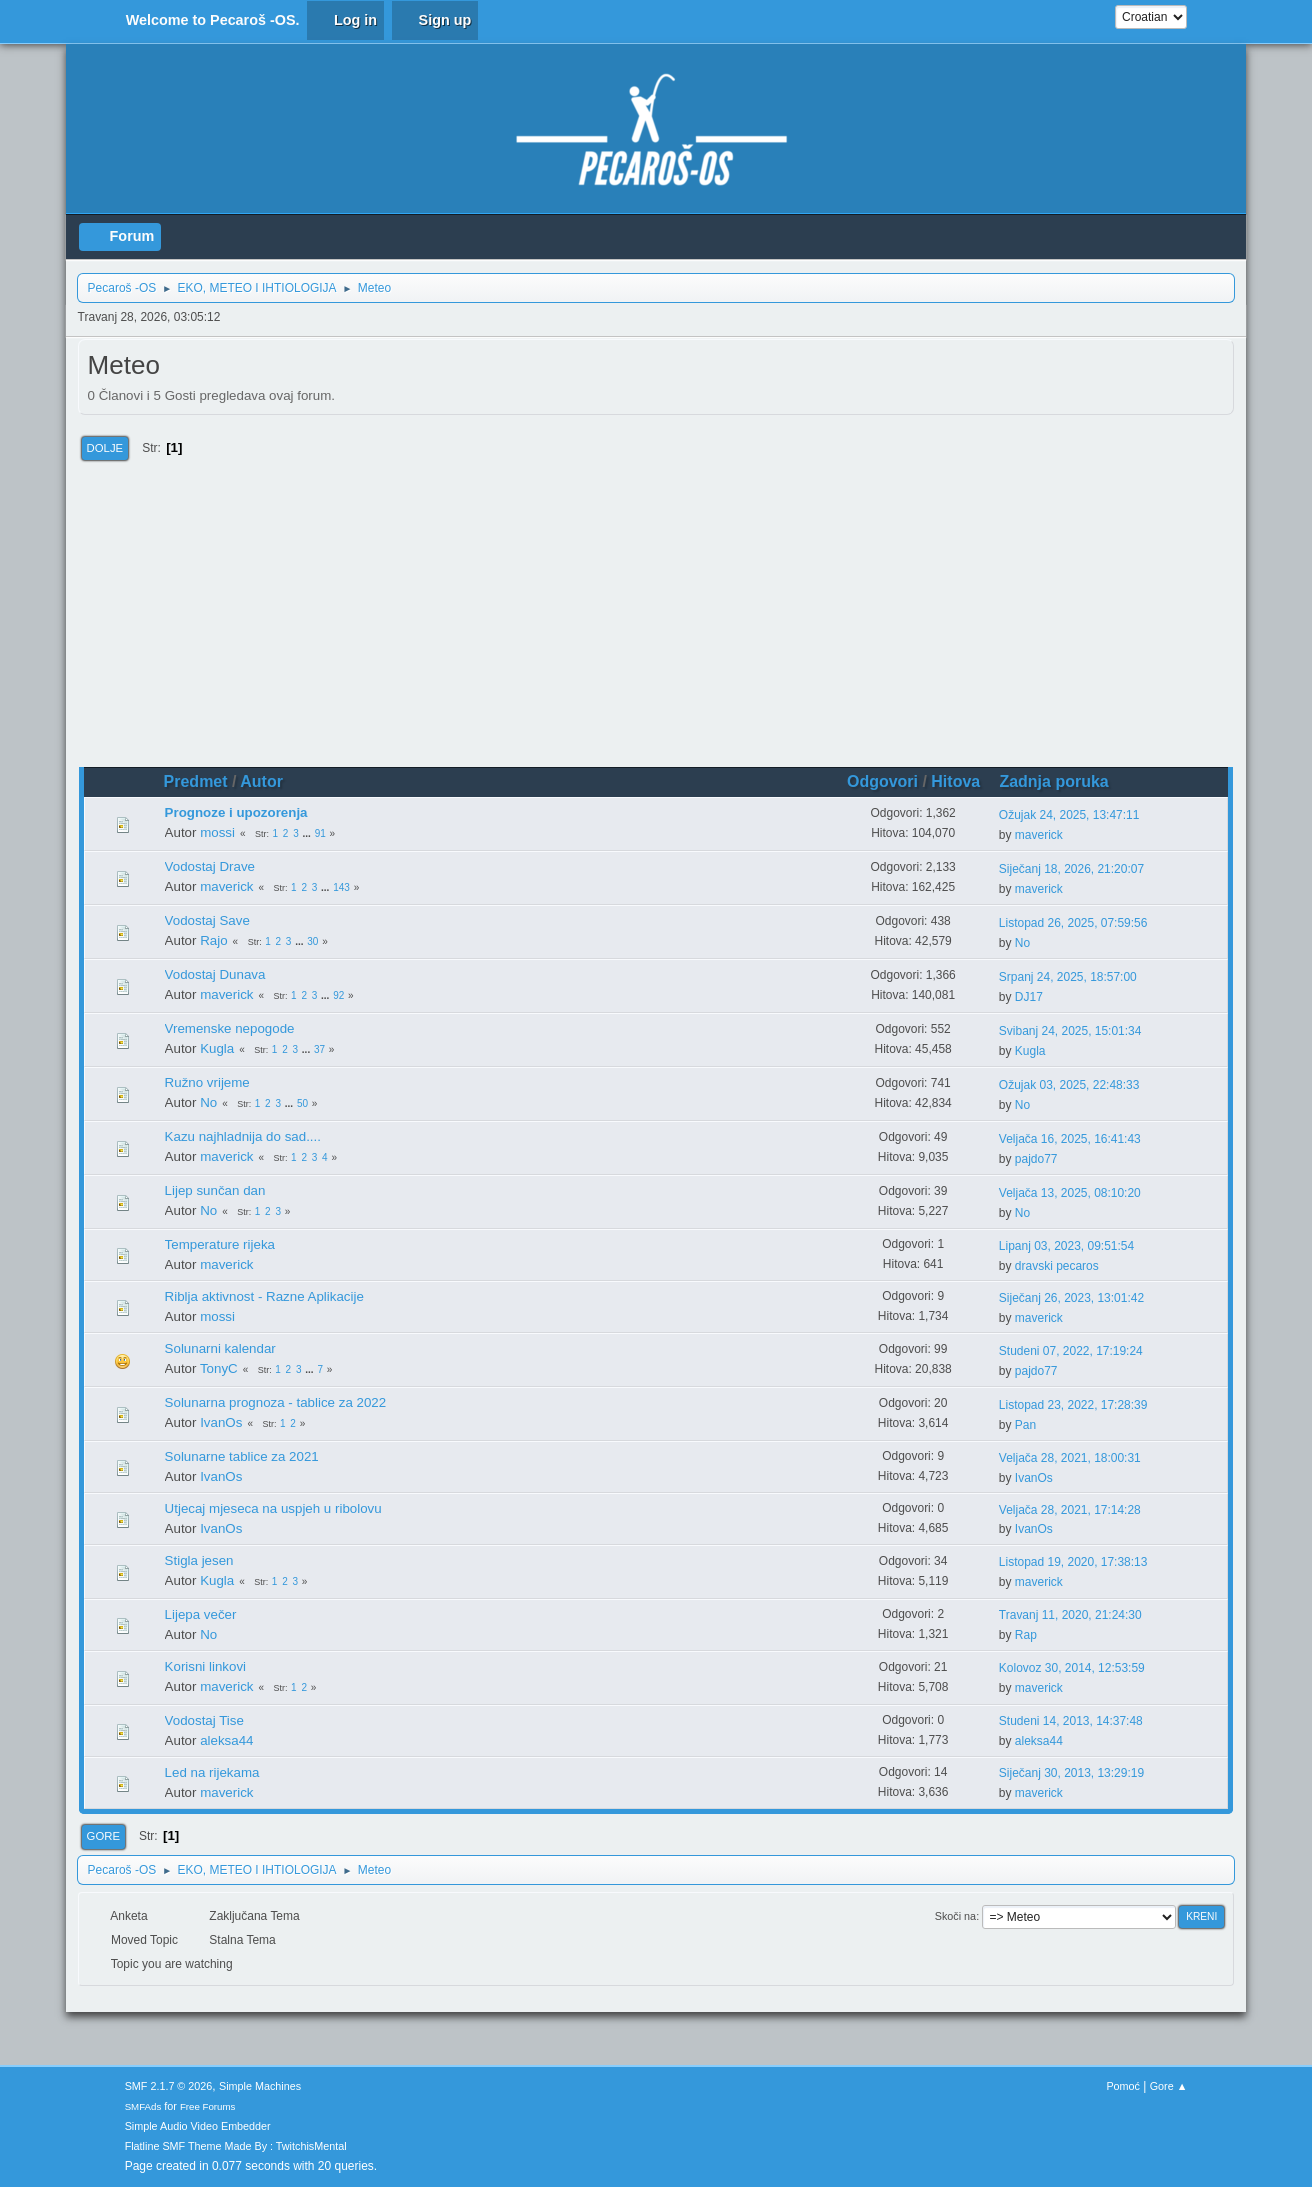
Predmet (196, 781)
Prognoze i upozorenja (236, 812)
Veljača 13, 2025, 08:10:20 (1070, 1193)
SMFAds (143, 2106)
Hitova (955, 781)
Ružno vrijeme (207, 1082)
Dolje (105, 448)
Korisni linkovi (205, 1666)
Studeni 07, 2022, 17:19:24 (1071, 1351)
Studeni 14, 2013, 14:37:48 (1071, 1721)
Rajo (213, 940)
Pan (1025, 1425)
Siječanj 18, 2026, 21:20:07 (1071, 869)
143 (341, 887)
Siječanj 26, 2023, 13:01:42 (1071, 1298)
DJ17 (1029, 997)
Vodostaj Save (207, 920)
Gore (103, 1836)
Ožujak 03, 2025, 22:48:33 (1069, 1085)
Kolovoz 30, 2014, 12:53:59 (1072, 1668)
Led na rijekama (212, 1772)
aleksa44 (226, 1740)
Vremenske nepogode (230, 1028)
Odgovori (882, 781)
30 (312, 941)
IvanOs (221, 1422)
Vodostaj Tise (204, 1720)
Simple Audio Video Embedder (198, 2126)
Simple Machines (260, 2086)
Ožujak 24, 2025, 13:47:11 (1069, 815)
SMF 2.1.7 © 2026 (169, 2086)
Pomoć (1123, 2086)
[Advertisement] (656, 617)
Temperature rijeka (220, 1244)
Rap (1026, 1635)
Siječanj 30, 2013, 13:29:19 (1071, 1773)
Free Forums (208, 2106)
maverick (1039, 835)
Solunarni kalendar (220, 1348)
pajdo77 (1036, 1159)
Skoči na (955, 1916)
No (1022, 943)
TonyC (219, 1368)
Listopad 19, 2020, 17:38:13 (1073, 1562)
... (308, 833)
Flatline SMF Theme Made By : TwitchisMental (236, 2146)
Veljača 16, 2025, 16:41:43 (1070, 1139)
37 (319, 1049)
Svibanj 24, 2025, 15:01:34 (1070, 1031)
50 (302, 1103)
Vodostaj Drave (210, 866)
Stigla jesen (199, 1560)
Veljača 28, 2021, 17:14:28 (1070, 1510)
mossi (217, 832)
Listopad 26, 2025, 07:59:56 (1073, 923)
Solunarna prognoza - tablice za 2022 (276, 1402)
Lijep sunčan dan (215, 1190)
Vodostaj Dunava (215, 974)
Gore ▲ (1169, 2086)
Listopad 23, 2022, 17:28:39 (1073, 1405)
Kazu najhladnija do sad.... (243, 1136)
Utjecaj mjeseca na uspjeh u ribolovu (273, 1508)
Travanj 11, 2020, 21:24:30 (1070, 1615)
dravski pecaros (1057, 1266)
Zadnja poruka (1062, 781)
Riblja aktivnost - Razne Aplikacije (264, 1296)
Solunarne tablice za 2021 (242, 1456)
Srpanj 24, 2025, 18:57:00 (1068, 977)
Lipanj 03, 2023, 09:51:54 (1066, 1246)
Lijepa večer (201, 1614)
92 (338, 995)
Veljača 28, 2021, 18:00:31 (1070, 1458)
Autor (261, 781)
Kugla (217, 1048)
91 (320, 833)
